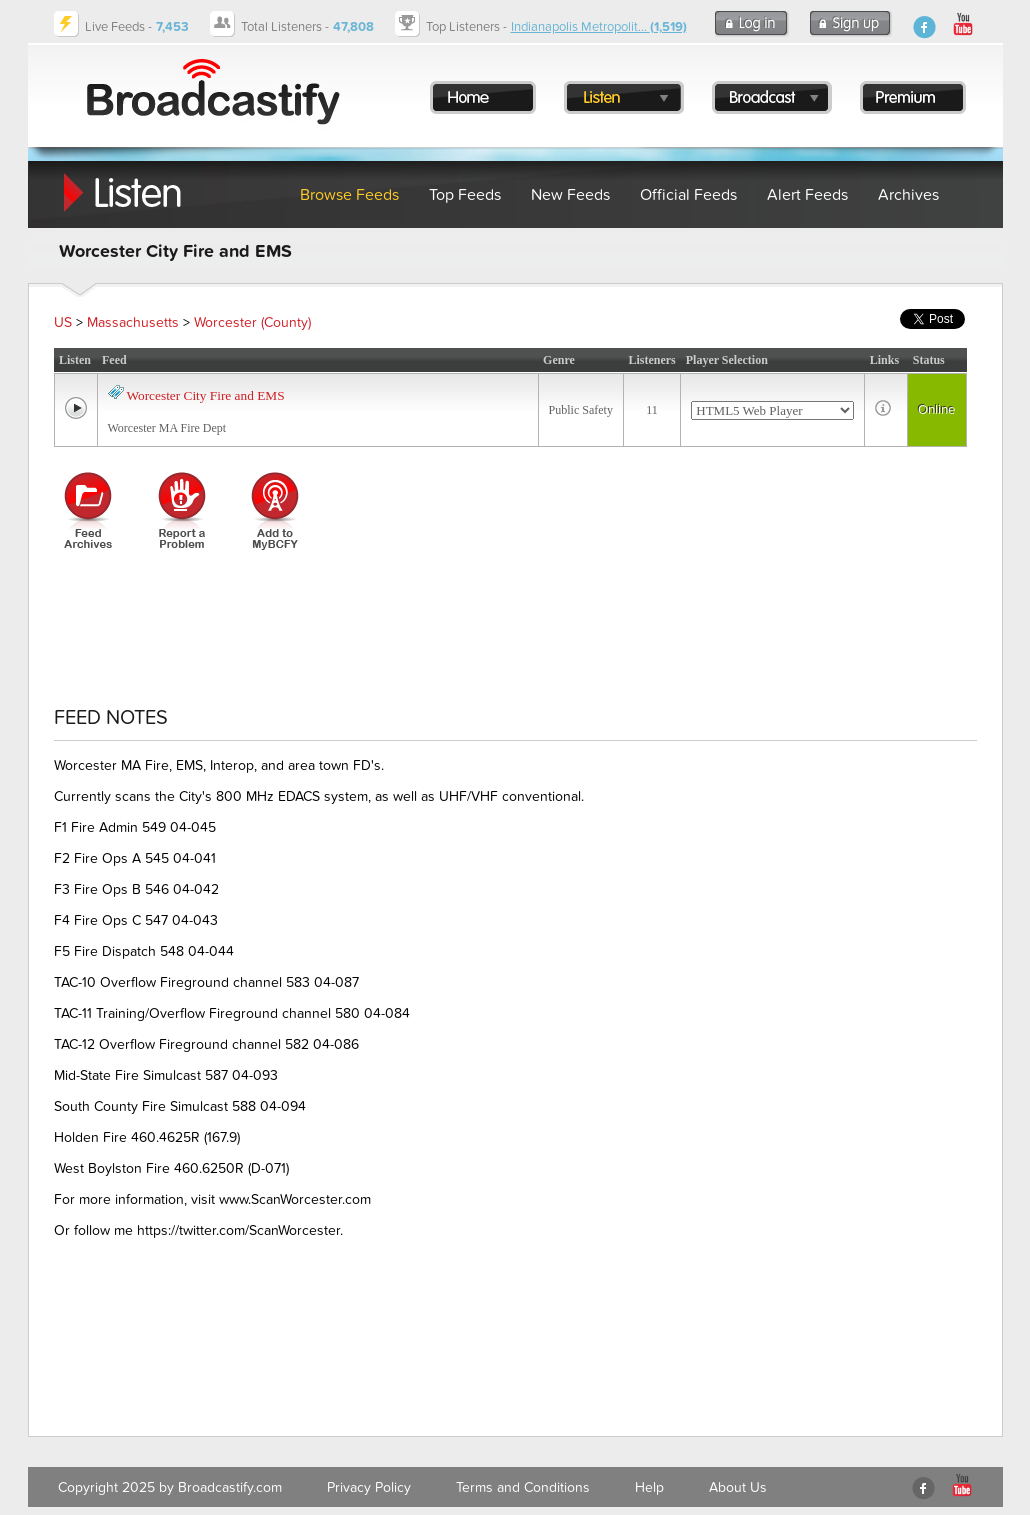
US (63, 322)
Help (649, 1487)
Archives (908, 195)
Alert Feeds (807, 195)
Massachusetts (133, 322)
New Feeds (570, 195)
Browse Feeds (349, 195)
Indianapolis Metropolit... (599, 27)
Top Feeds (465, 195)
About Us (738, 1487)
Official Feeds (688, 195)
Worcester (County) (252, 322)
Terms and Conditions (523, 1487)
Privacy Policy (369, 1487)
